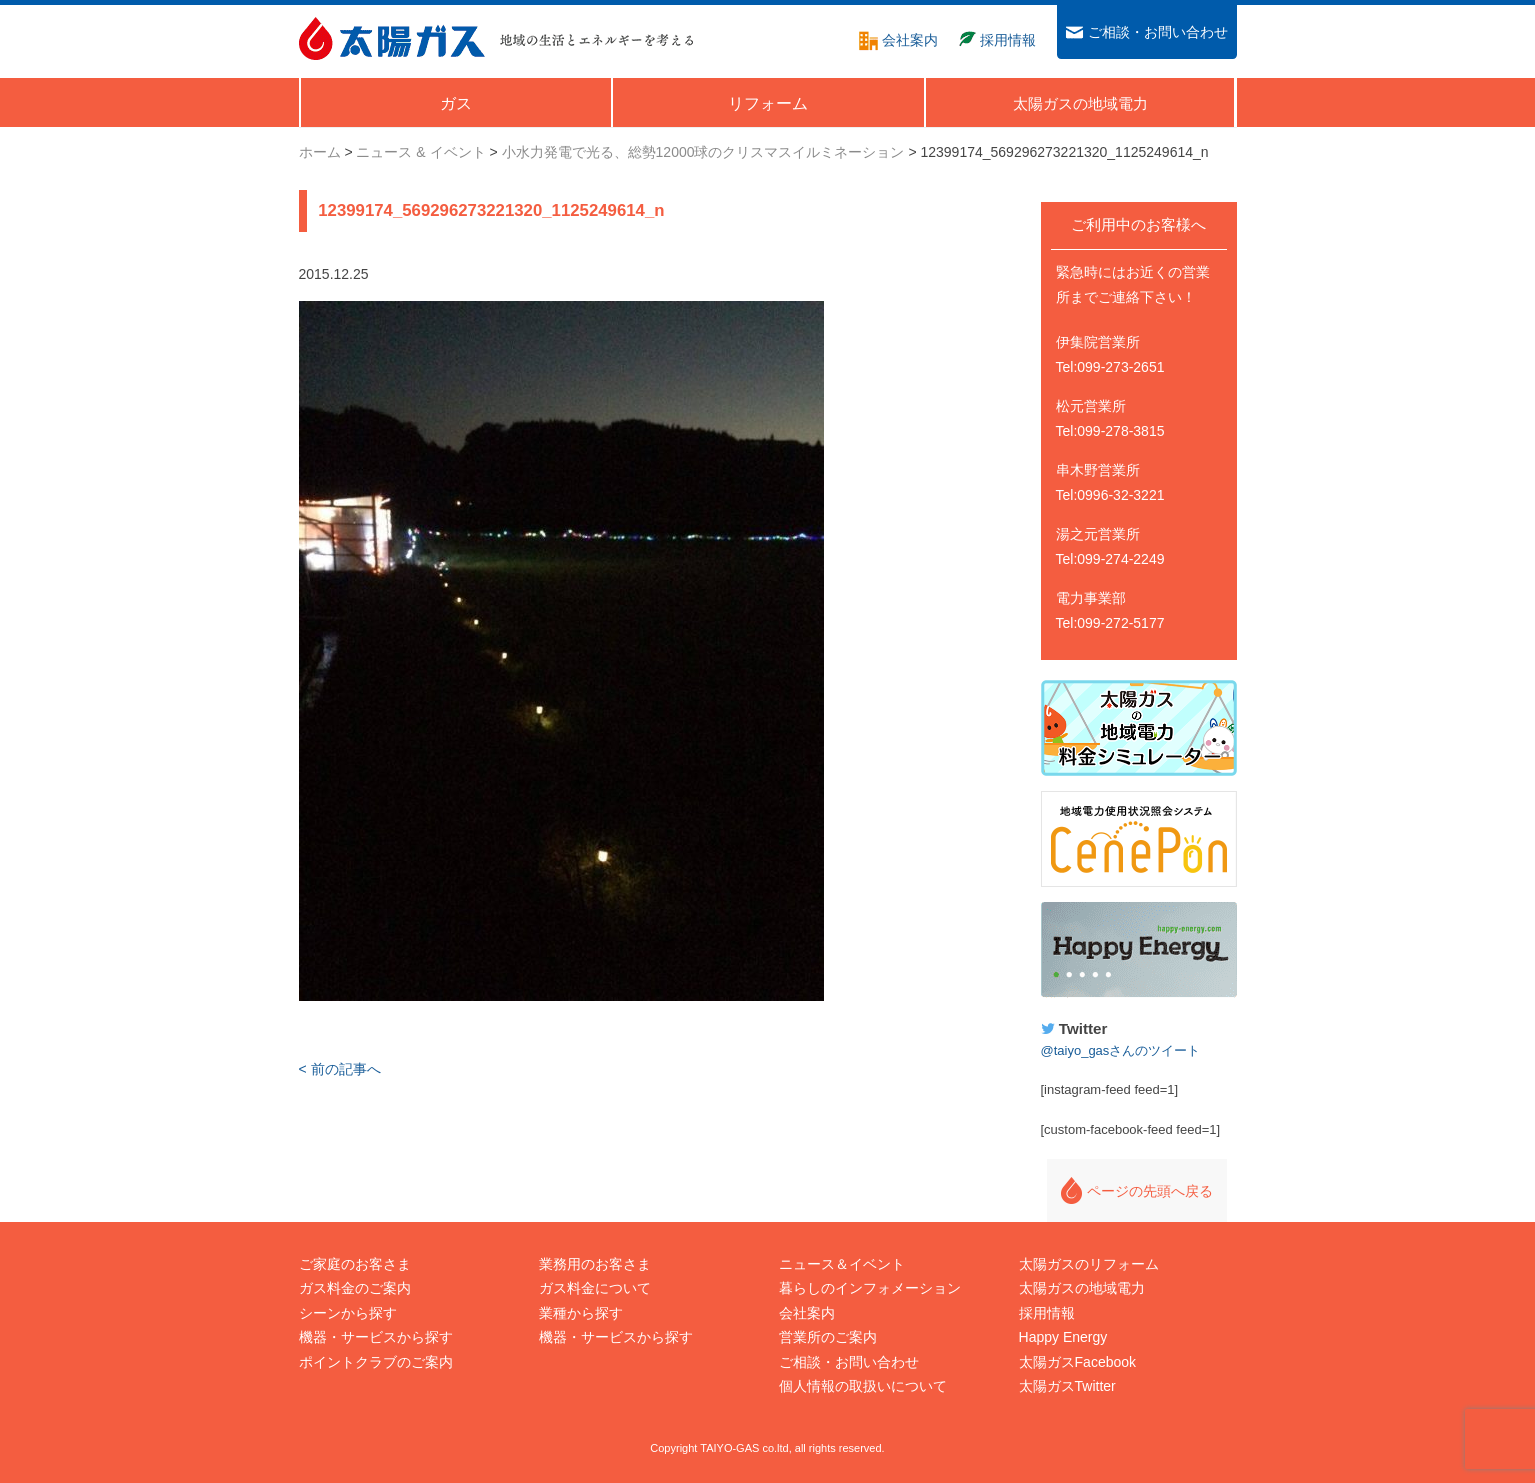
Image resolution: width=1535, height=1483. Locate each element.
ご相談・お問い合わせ (849, 1362)
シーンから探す (348, 1313)
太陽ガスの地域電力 (1082, 1288)
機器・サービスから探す (376, 1337)
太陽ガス (392, 38)
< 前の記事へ (340, 1069)
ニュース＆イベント (842, 1264)
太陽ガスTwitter (1067, 1386)
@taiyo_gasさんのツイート (1121, 1050)
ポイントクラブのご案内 (376, 1362)
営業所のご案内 (828, 1337)
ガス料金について (595, 1288)
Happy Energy (1139, 950)
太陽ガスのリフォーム (1089, 1264)
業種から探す (581, 1313)
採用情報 (1047, 1313)
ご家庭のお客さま (355, 1264)
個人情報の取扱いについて (863, 1386)
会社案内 (807, 1313)
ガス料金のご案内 (355, 1288)
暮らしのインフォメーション (870, 1288)
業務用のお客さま (595, 1264)
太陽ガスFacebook (1077, 1362)
